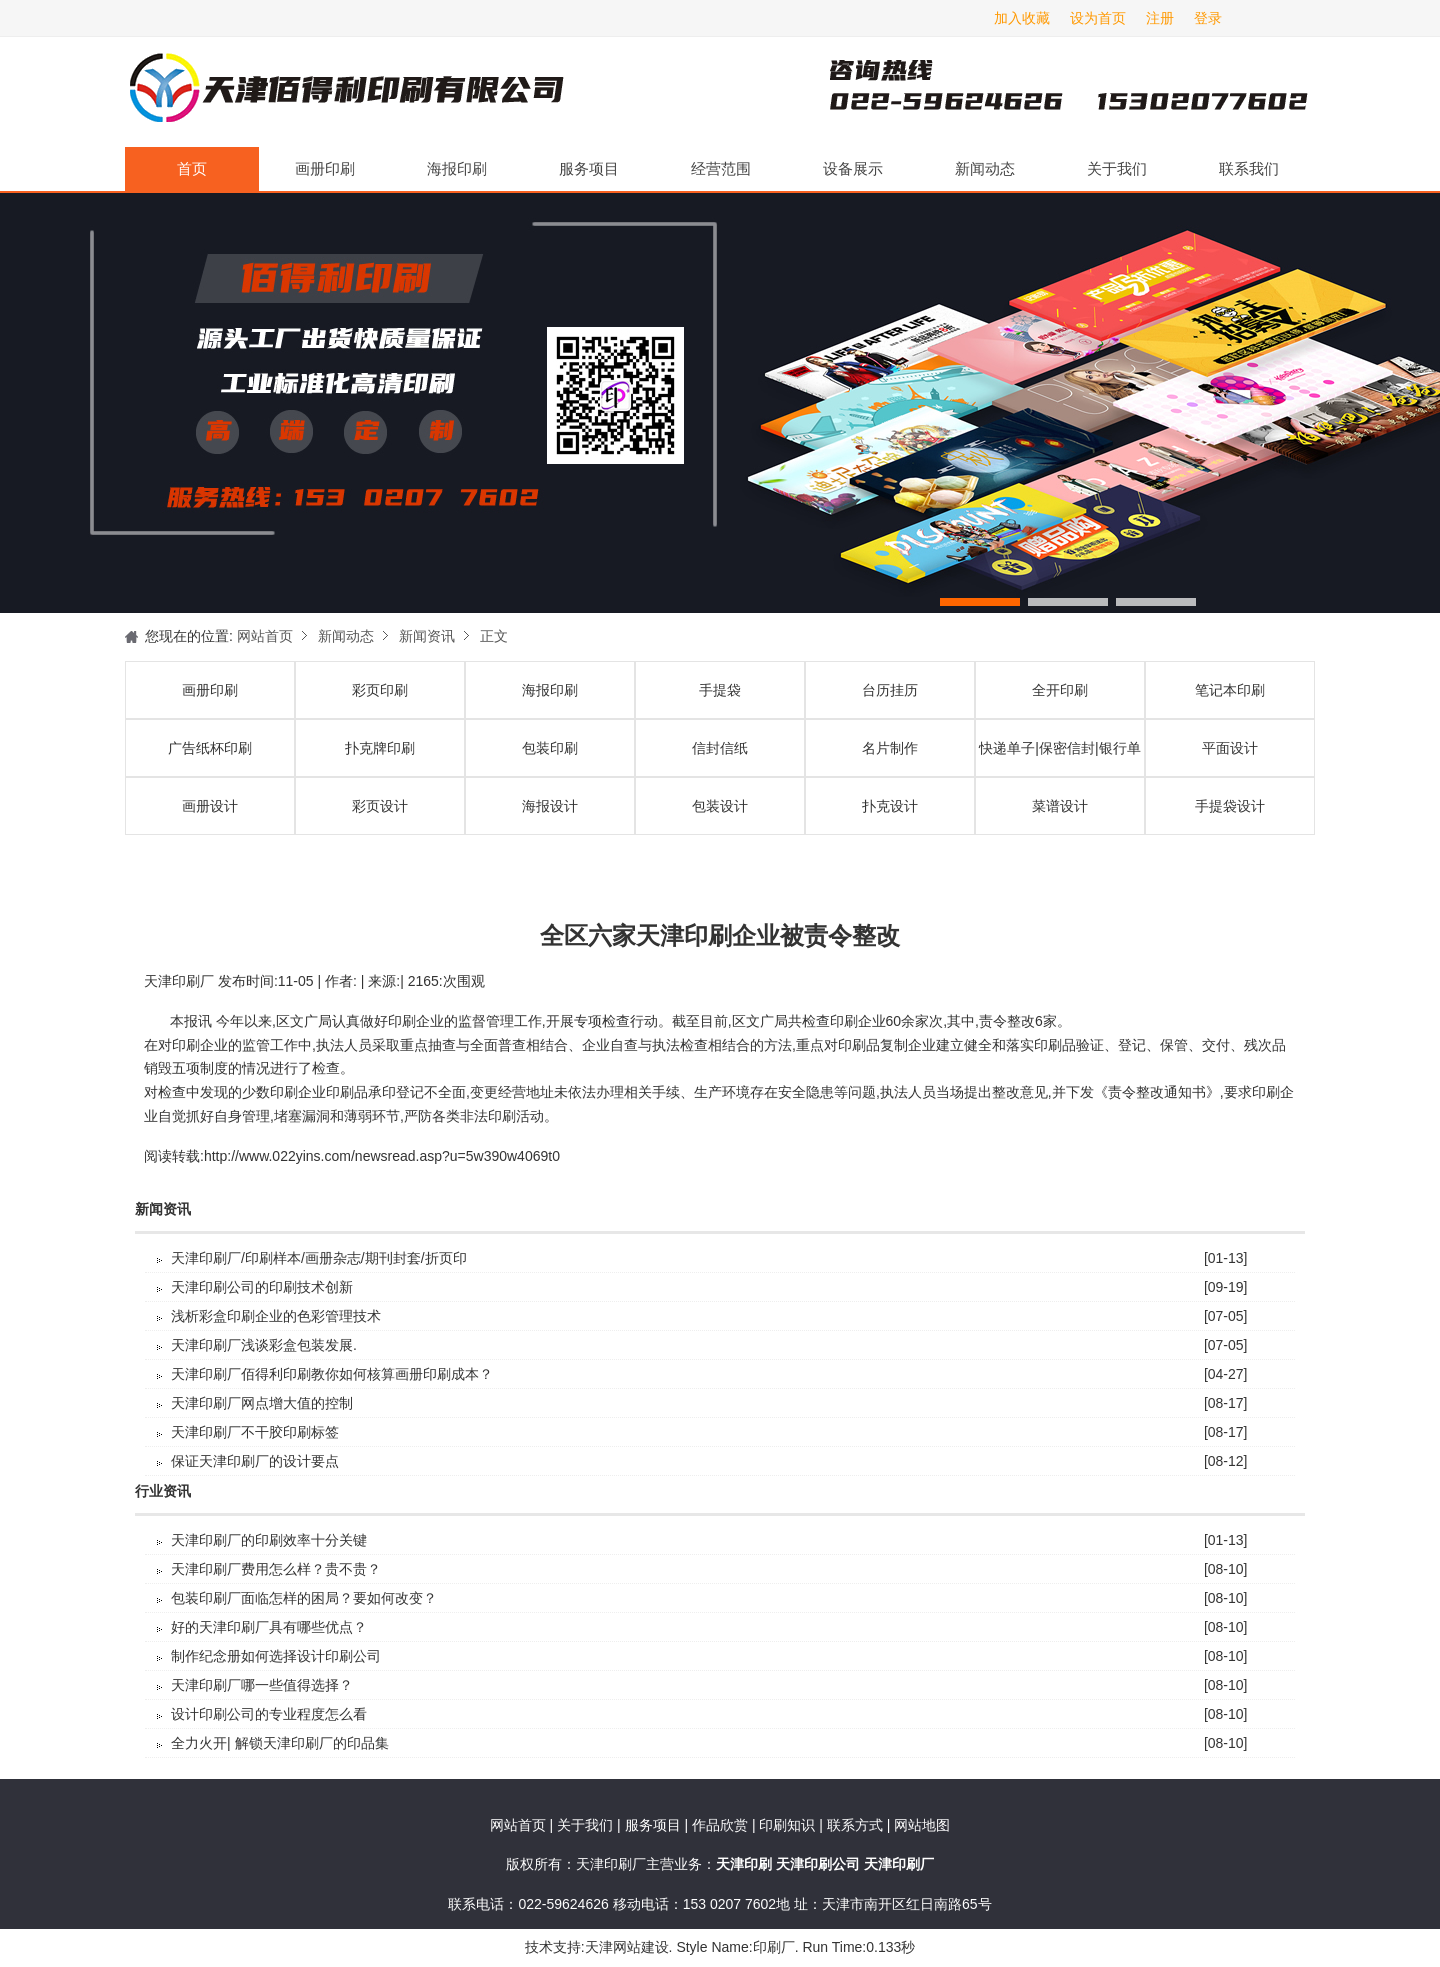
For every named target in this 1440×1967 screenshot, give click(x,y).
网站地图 (922, 1825)
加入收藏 (1022, 18)
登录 (1208, 18)
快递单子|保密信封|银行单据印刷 (1059, 758)
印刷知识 (789, 1825)
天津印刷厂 (345, 92)
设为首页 (1098, 18)
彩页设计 (380, 806)
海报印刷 (457, 168)
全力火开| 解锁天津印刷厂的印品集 (280, 1743)
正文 (494, 636)
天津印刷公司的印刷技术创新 (262, 1287)
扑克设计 (890, 806)
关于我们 (1117, 168)
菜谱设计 (1060, 806)
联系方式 (855, 1825)
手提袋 (720, 690)
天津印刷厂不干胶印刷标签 (255, 1432)
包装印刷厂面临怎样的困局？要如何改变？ (304, 1598)
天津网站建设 (627, 1947)
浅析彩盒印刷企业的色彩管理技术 (276, 1316)
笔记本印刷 (1230, 690)
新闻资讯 (427, 636)
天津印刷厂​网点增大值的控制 (262, 1403)
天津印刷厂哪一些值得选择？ (262, 1685)
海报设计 (550, 806)
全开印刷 (1060, 690)
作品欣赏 (722, 1825)
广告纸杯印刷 (210, 748)
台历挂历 (890, 690)
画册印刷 (325, 168)
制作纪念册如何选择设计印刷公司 (276, 1656)
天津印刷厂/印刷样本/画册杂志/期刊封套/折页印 (319, 1258)
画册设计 (210, 806)
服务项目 (589, 168)
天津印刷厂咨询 (1035, 92)
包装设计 (720, 806)
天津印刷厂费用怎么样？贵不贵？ (276, 1569)
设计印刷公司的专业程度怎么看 (269, 1714)
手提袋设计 (1230, 806)
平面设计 (1230, 748)
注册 (1160, 18)
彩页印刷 (380, 690)
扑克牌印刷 (380, 748)
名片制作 (890, 748)
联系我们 (1249, 168)
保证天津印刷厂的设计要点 (255, 1461)
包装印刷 (550, 748)
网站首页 (265, 636)
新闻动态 (985, 168)
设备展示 (853, 168)
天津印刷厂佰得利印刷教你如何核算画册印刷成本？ (332, 1374)
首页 (192, 168)
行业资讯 (163, 1491)
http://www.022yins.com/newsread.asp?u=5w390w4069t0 (382, 1156)
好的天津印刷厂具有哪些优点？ (269, 1627)
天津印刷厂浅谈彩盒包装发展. (264, 1345)
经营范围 (721, 168)
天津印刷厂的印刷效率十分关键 (269, 1540)
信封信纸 (720, 748)
